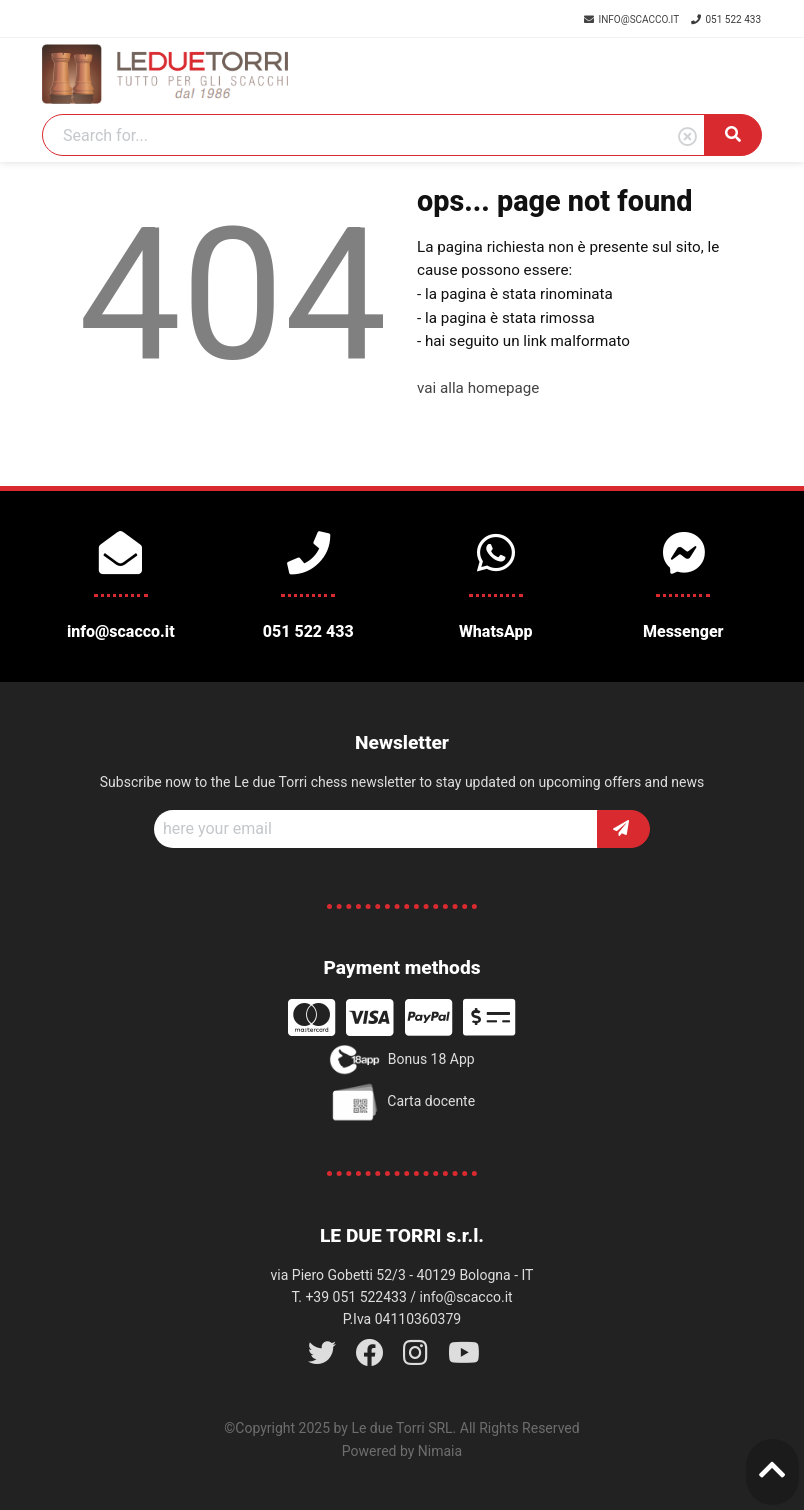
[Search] (373, 135)
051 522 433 (726, 19)
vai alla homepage (478, 388)
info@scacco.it (632, 19)
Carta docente (402, 1102)
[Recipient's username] (376, 829)
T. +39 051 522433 (348, 1297)
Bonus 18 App (401, 1060)
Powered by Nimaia (402, 1451)
